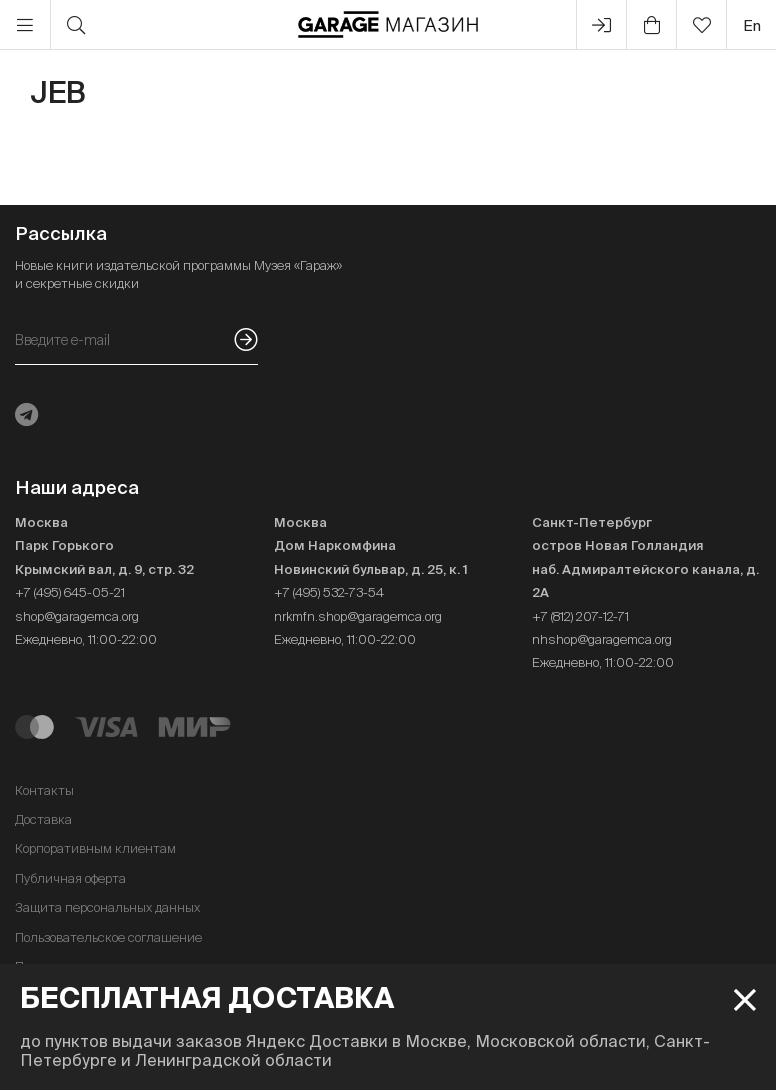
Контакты (44, 790)
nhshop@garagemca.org (602, 639)
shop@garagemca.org (77, 616)
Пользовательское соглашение (108, 937)
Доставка (43, 819)
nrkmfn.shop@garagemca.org (358, 616)
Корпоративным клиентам (95, 848)
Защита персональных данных (107, 907)
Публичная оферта (70, 878)
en (752, 25)
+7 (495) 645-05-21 (70, 592)
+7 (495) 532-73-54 (329, 592)
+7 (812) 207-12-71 (580, 616)
